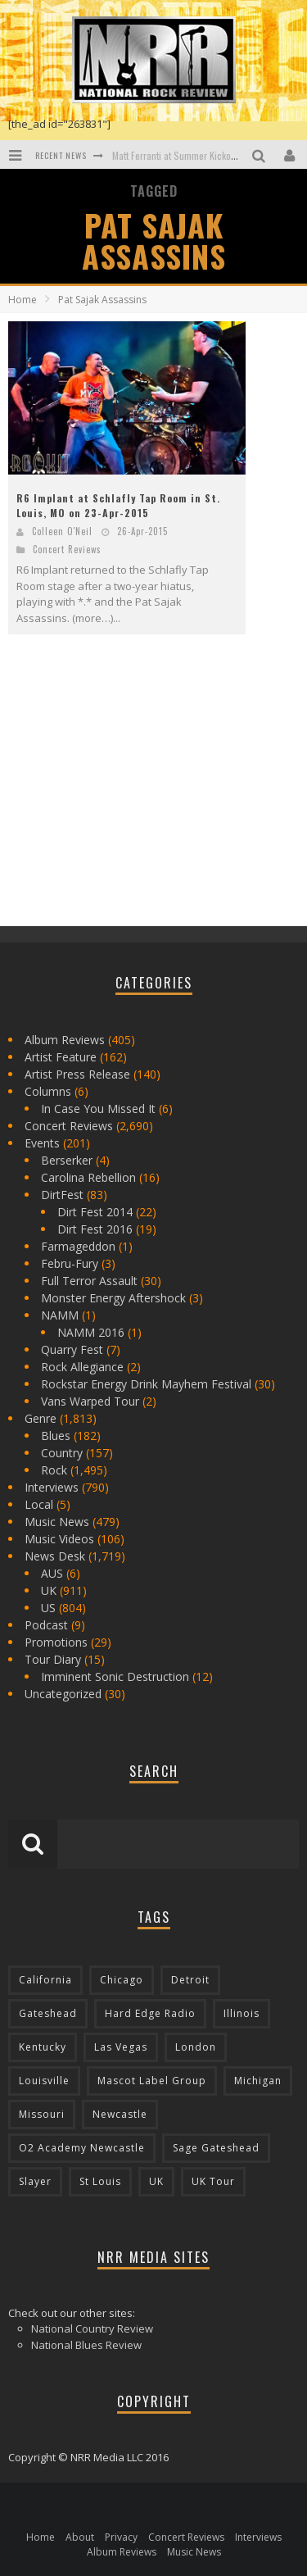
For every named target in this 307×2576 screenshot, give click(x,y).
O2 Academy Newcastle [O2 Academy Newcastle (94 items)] (82, 2148)
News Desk (55, 1556)
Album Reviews (65, 1039)
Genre (40, 1418)
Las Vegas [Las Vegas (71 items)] (120, 2047)
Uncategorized (63, 1693)
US (48, 1607)
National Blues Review (86, 2344)
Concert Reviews (67, 549)
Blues (55, 1435)
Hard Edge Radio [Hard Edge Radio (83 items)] (150, 2013)
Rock (54, 1470)
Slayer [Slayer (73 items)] (35, 2181)
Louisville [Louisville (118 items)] (44, 2081)
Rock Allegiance (82, 1366)
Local (39, 1504)
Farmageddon (78, 1246)
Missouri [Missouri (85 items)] (42, 2114)
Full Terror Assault (89, 1280)
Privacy (121, 2537)
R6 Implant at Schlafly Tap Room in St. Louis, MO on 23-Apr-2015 (118, 505)
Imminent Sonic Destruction (115, 1676)
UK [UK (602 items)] (156, 2181)
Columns (48, 1091)
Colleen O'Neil (62, 531)
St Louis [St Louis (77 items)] (100, 2181)
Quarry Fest (72, 1349)
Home (22, 300)
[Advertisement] (131, 794)
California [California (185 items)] (45, 1980)
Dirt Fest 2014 (95, 1212)
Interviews (52, 1487)
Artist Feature (61, 1057)
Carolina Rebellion (88, 1177)
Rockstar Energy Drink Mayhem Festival (146, 1384)
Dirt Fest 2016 (95, 1229)
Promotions (56, 1642)
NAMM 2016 (90, 1332)
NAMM (60, 1315)
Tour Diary (53, 1659)
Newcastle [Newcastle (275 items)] (120, 2114)
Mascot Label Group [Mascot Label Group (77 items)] (151, 2081)
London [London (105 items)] (195, 2047)
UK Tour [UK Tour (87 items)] (213, 2181)
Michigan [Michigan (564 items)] (258, 2081)
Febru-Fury (69, 1263)
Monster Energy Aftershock (113, 1298)
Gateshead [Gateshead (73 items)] (48, 2013)
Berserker (67, 1160)
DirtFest (62, 1194)
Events (42, 1143)
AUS (52, 1573)
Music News (57, 1521)
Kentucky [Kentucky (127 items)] (42, 2047)
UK (48, 1590)
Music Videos (59, 1539)
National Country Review (92, 2328)
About (79, 2537)
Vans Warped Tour (90, 1401)
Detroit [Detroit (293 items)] (190, 1980)
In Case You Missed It (98, 1108)
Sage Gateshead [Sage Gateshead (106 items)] (216, 2148)
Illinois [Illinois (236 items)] (241, 2013)
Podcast (46, 1625)
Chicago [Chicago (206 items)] (121, 1980)
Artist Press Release (77, 1074)
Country (62, 1453)
